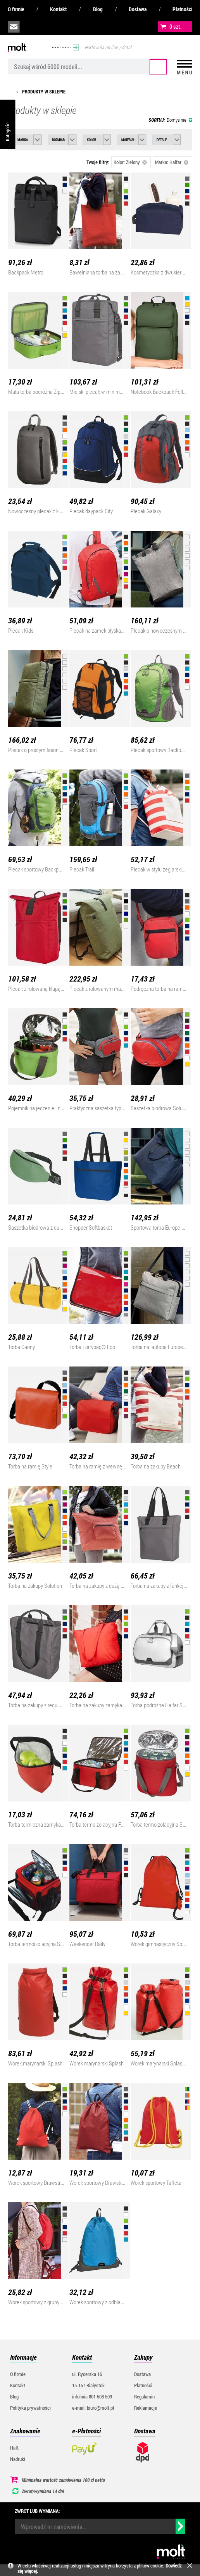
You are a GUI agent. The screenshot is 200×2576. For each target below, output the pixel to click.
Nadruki (17, 2458)
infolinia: (31, 27)
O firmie (16, 9)
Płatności (182, 9)
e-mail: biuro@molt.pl (93, 2407)
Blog (98, 9)
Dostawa (138, 9)
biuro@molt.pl (14, 27)
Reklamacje (145, 2407)
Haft (14, 2447)
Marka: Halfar (171, 162)
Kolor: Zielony (130, 162)
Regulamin (144, 2396)
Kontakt (58, 9)
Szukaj (158, 66)
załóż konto (66, 27)
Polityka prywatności (30, 2407)
